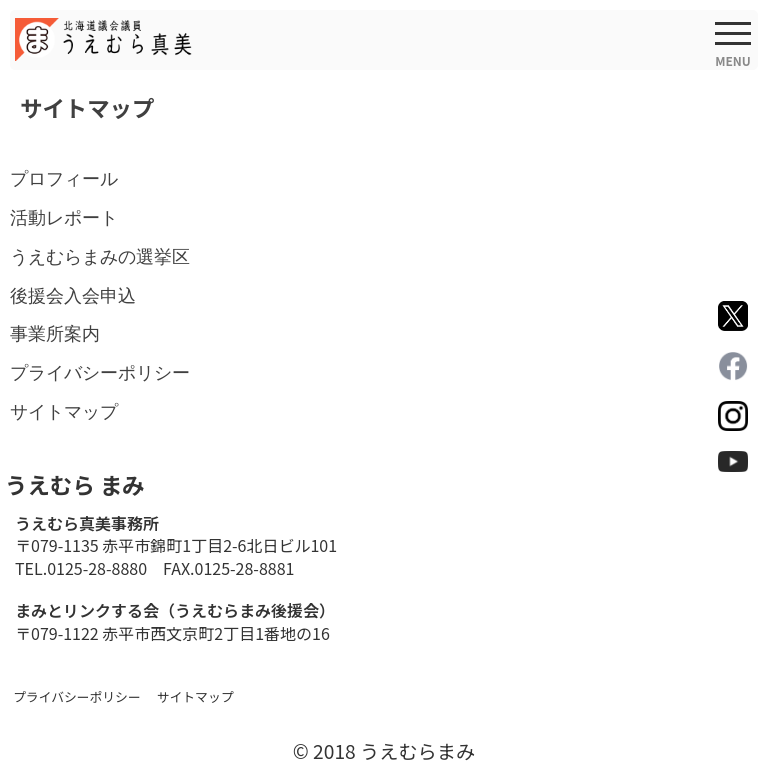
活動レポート (64, 217)
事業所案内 (55, 333)
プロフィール (64, 178)
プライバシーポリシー (100, 372)
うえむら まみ (74, 484)
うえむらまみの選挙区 (100, 256)
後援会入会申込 (73, 295)
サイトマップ (64, 411)
